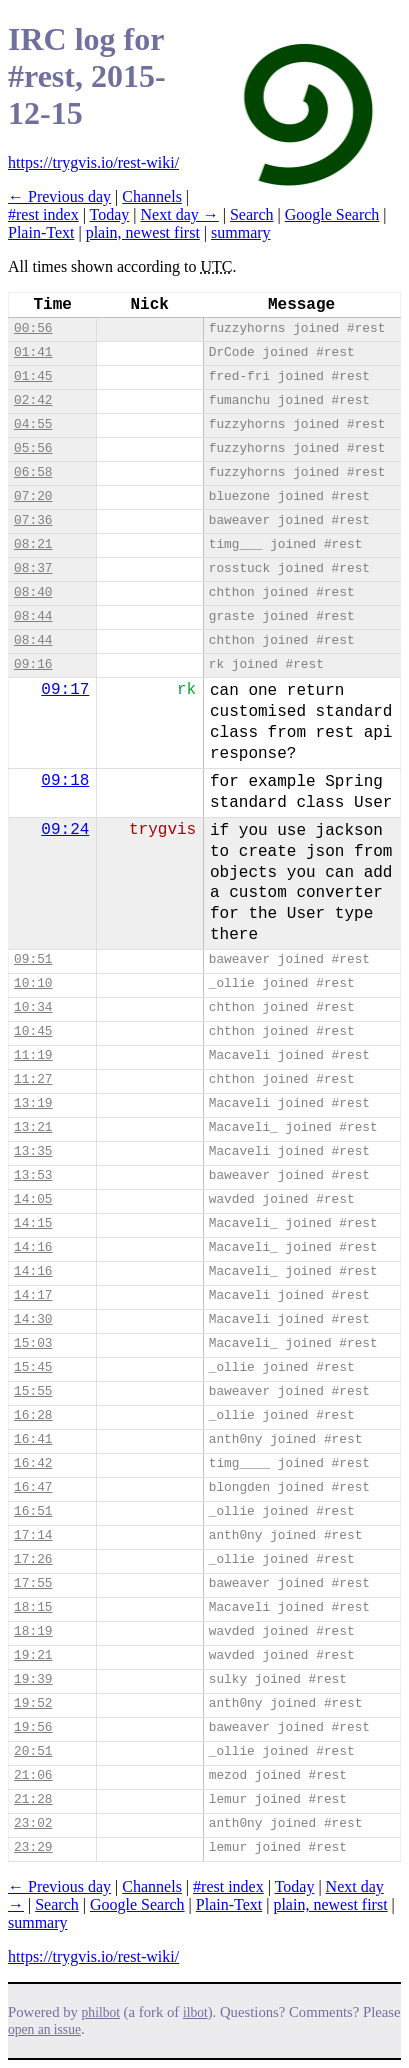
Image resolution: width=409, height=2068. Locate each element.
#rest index (43, 214)
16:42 (33, 1463)
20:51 (33, 1751)
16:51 (33, 1511)
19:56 (33, 1727)
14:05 (33, 1199)
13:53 (33, 1175)
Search (252, 214)
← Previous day (59, 196)
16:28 (33, 1415)
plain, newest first (143, 232)
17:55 (33, 1583)
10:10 (33, 983)
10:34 (33, 1007)
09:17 (65, 690)
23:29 (33, 1847)
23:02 (33, 1823)
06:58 (33, 472)
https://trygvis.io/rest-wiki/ (93, 162)
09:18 (65, 781)
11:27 (33, 1079)
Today (110, 214)
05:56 (33, 448)
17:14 (33, 1535)
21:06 (33, 1775)
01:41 (33, 352)
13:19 (33, 1103)
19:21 (33, 1655)
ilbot (195, 2012)
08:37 (33, 568)
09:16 (33, 664)
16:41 (33, 1439)
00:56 (33, 328)
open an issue (44, 2029)
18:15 (33, 1607)
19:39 (33, 1679)
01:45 (33, 376)
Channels (152, 196)
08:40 (33, 592)
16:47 (33, 1487)
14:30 (33, 1319)
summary (241, 232)
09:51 (33, 959)
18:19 (33, 1631)
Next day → (180, 214)
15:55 (33, 1391)
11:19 (33, 1055)
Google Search (332, 214)
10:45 (33, 1031)
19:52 (33, 1703)
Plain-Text (41, 232)
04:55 (33, 424)
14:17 (33, 1295)
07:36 (33, 520)
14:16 (33, 1247)
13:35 (33, 1151)
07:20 (33, 496)
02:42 (33, 400)
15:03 (33, 1343)
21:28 (33, 1799)
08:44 (33, 616)
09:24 (65, 830)
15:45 (33, 1367)
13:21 (33, 1127)
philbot (101, 2012)
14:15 (33, 1223)
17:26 (33, 1559)
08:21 (33, 544)
